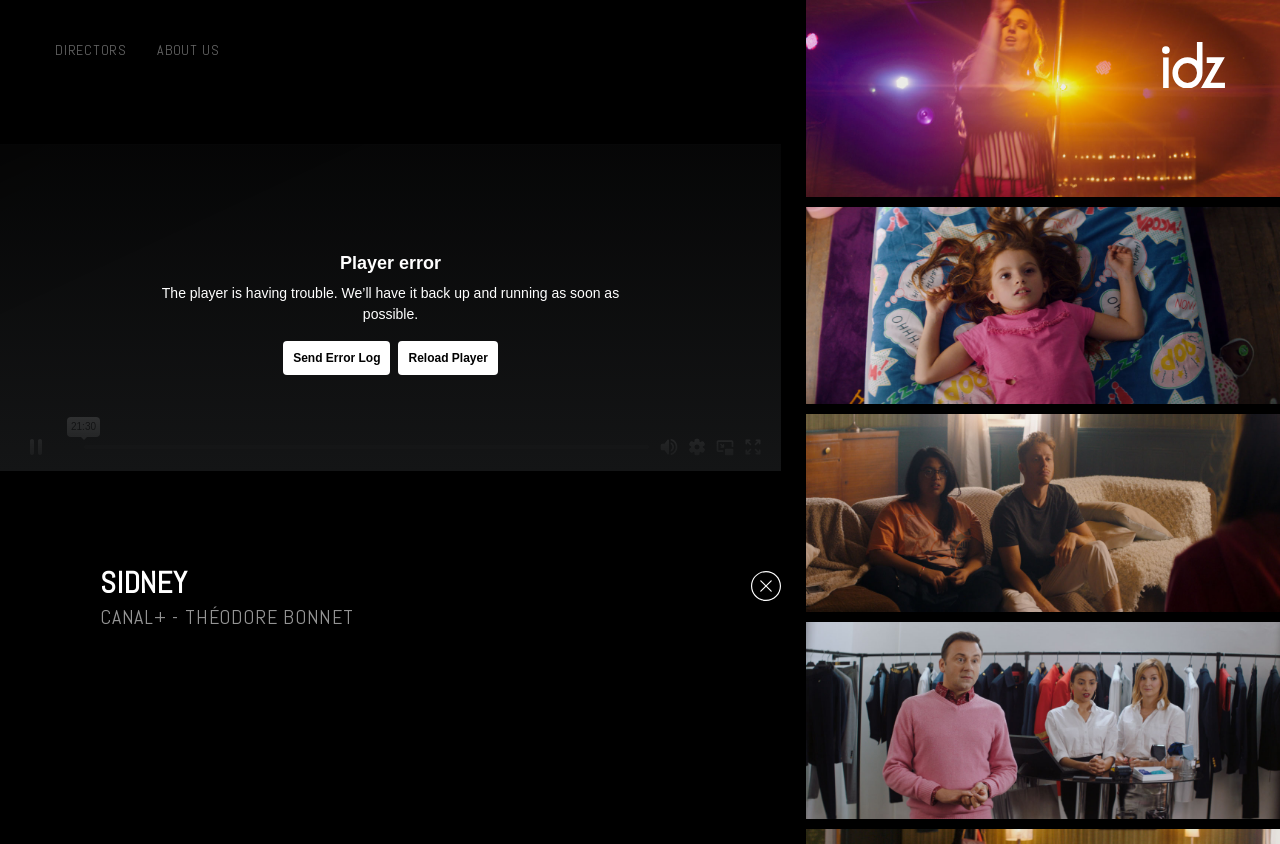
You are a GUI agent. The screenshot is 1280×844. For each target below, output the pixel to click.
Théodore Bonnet (269, 617)
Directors (91, 50)
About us (188, 50)
